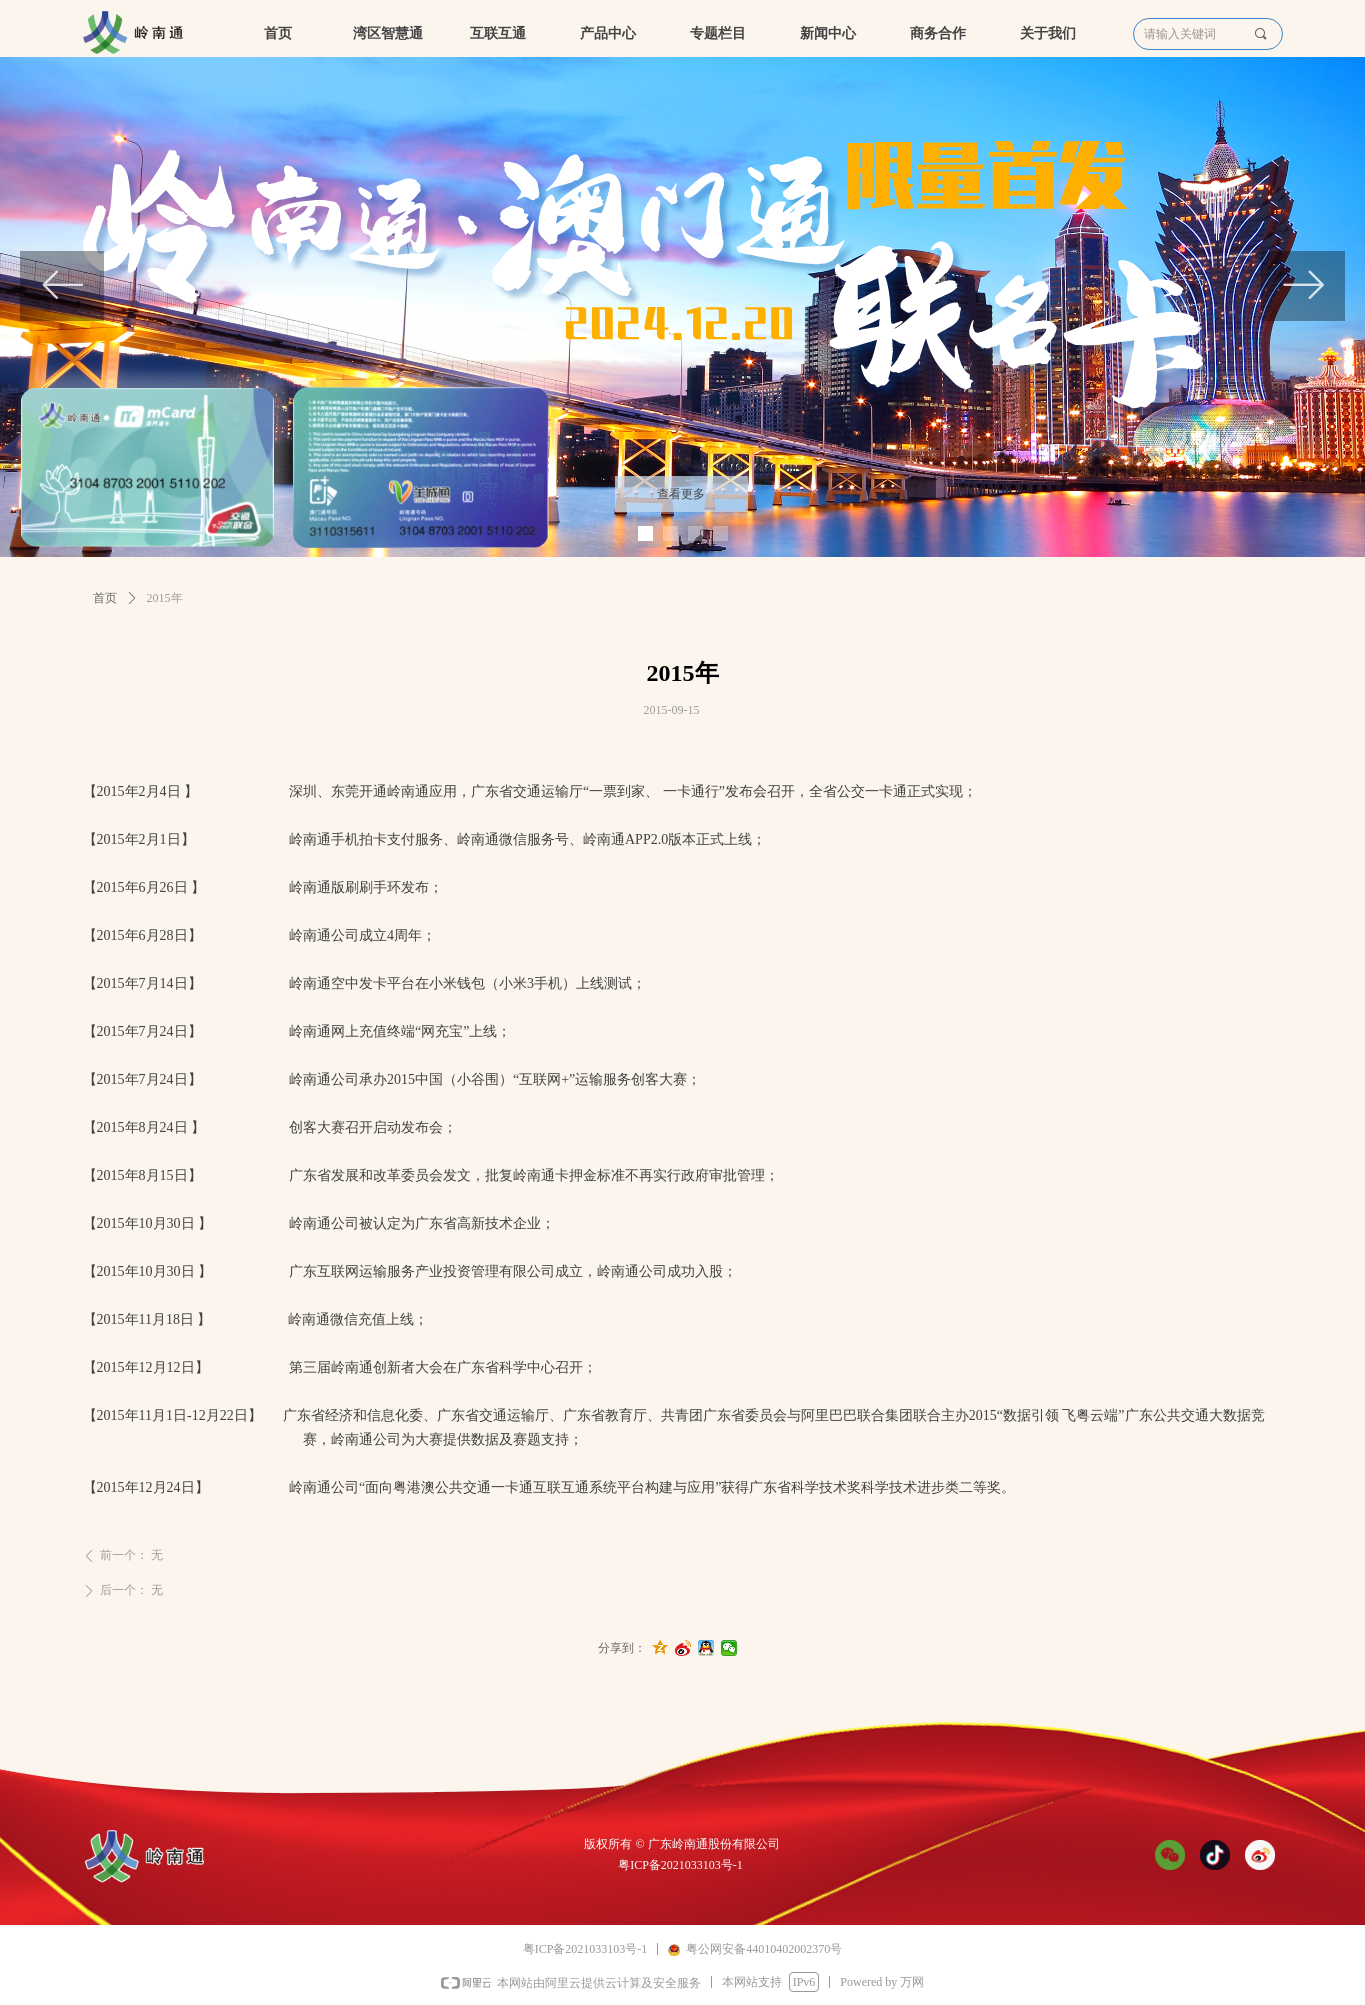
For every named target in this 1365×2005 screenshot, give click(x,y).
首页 (105, 598)
